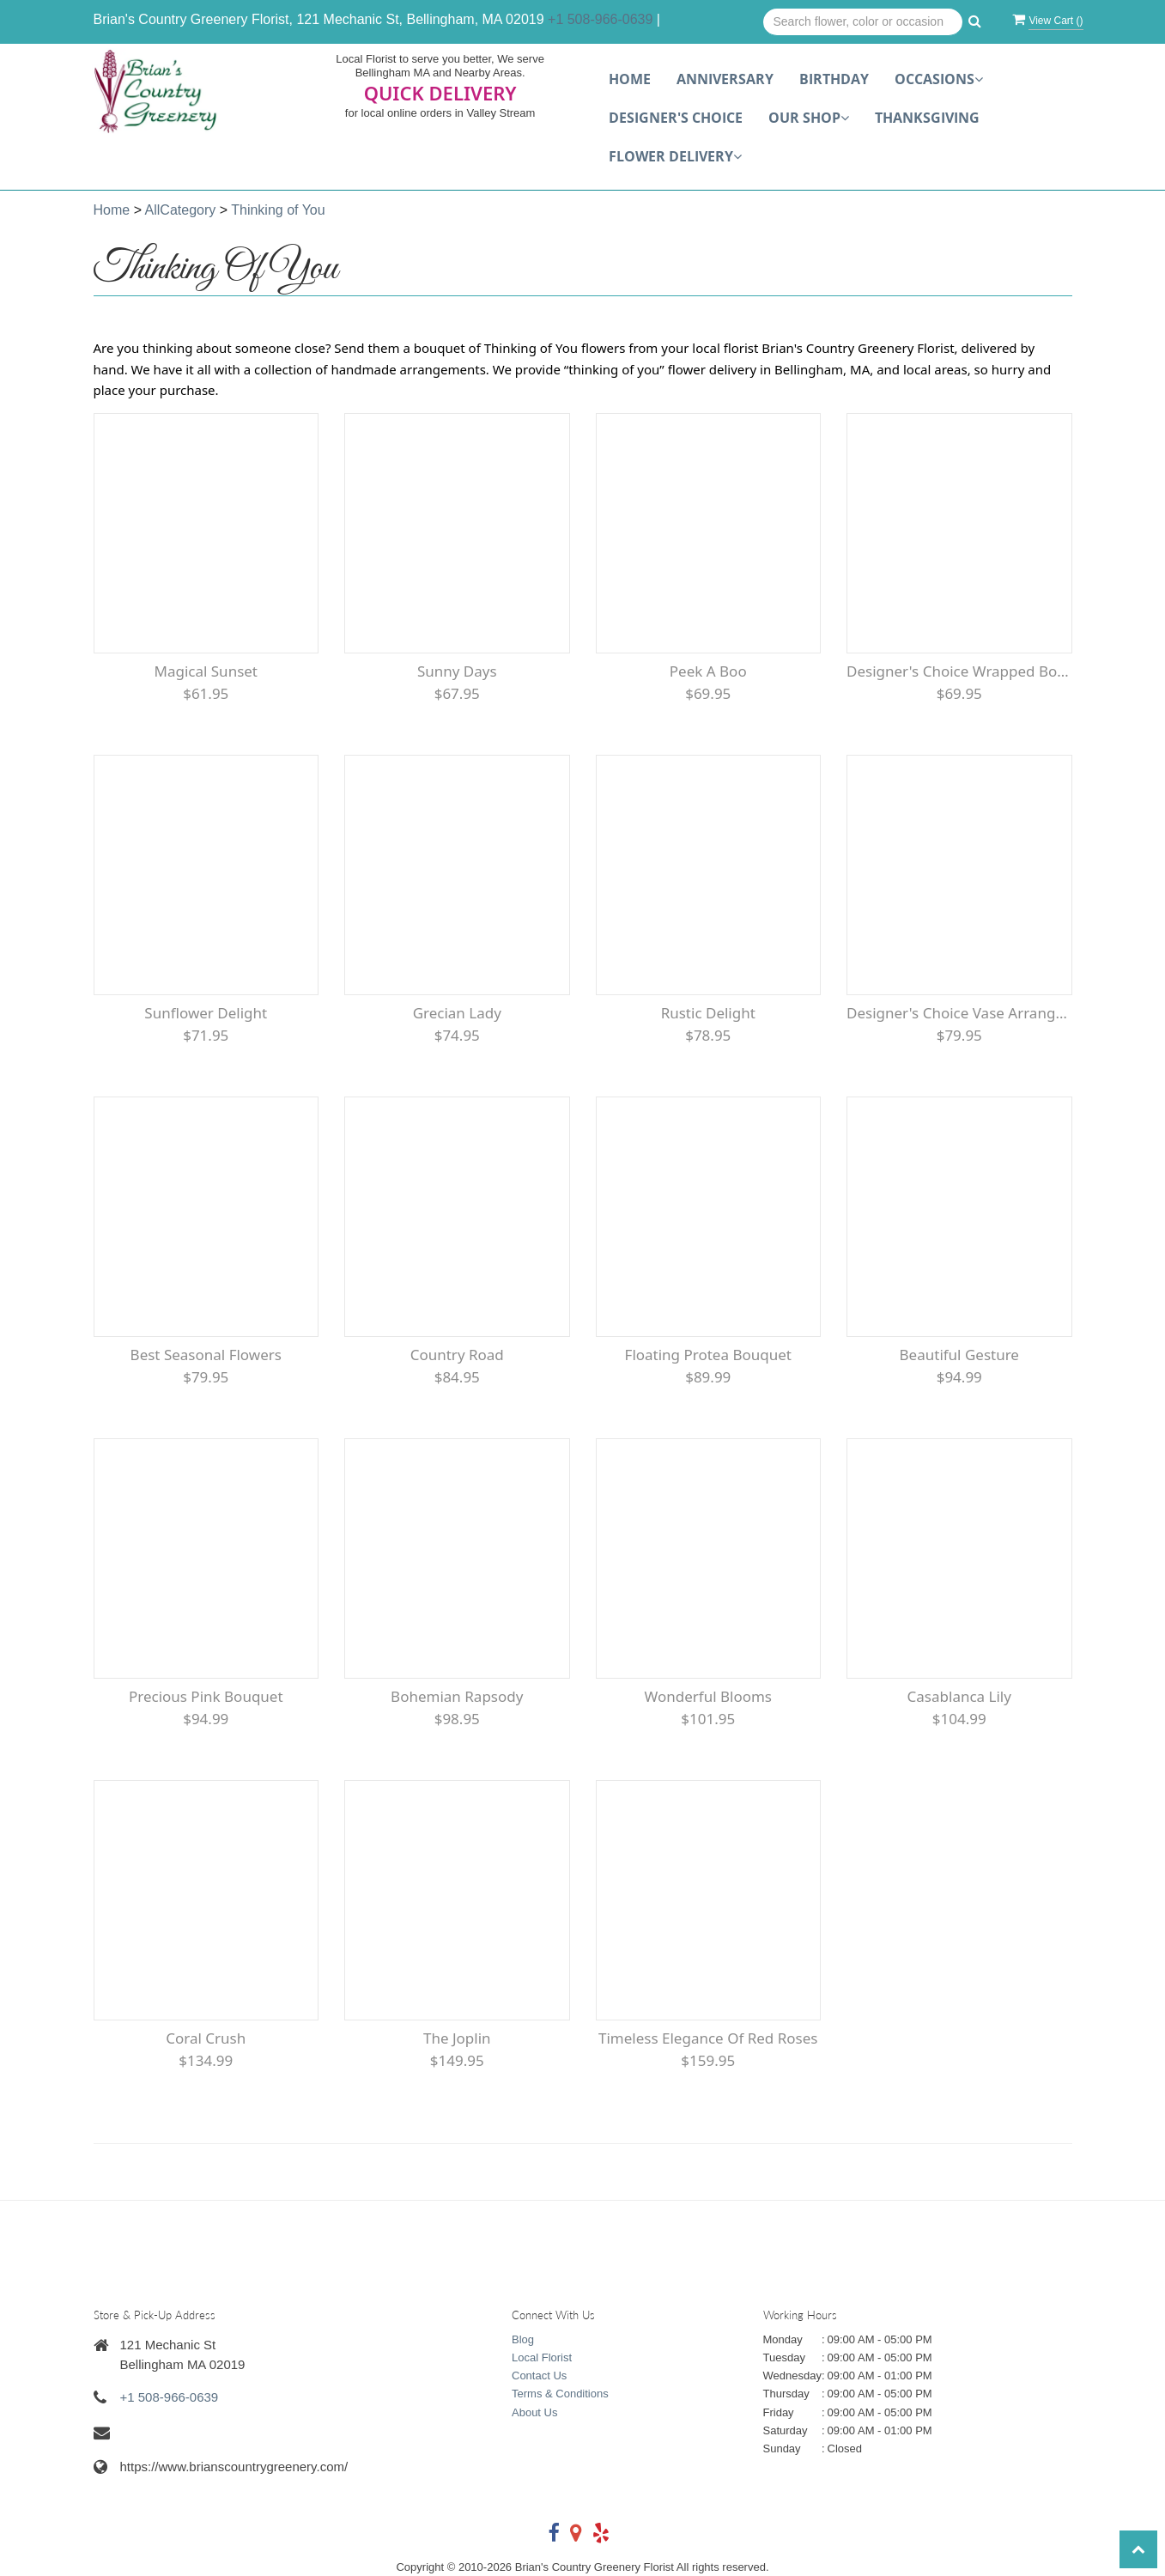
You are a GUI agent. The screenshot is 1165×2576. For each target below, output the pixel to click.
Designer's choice (676, 117)
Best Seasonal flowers (206, 1354)
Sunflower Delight (205, 1013)
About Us (534, 2412)
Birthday (834, 79)
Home (630, 79)
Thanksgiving (927, 117)
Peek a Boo (708, 671)
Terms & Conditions (560, 2393)
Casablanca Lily (959, 1696)
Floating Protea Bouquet (708, 1354)
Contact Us (539, 2375)
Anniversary (725, 79)
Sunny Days (457, 671)
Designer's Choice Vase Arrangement (959, 1013)
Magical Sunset (206, 671)
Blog (523, 2339)
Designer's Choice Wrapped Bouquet (959, 671)
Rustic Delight (708, 1013)
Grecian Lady (457, 1013)
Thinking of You (278, 210)
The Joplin (457, 2038)
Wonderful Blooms (708, 1696)
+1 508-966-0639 (600, 19)
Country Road (457, 1354)
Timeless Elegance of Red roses (707, 2038)
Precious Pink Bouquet (206, 1696)
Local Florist (542, 2357)
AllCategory (180, 210)
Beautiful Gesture (959, 1354)
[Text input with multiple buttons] (863, 22)
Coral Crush (206, 2038)
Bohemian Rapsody (457, 1696)
